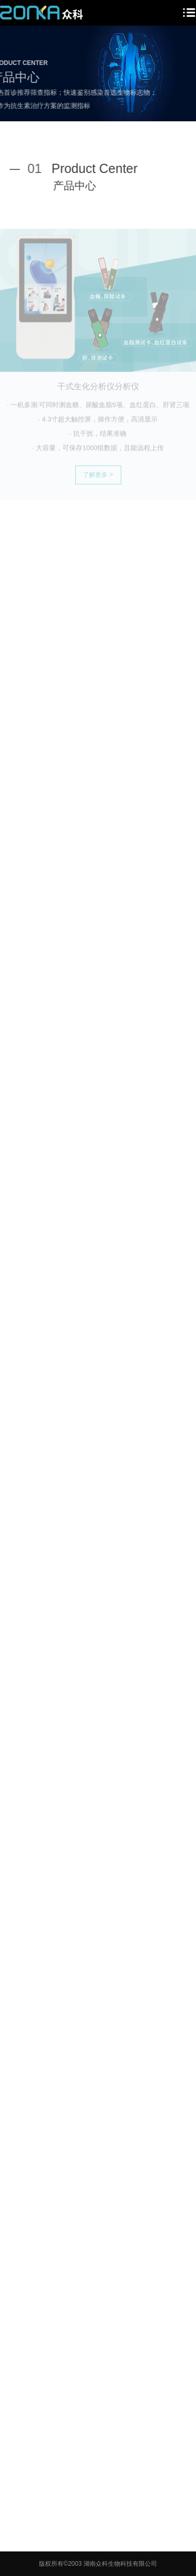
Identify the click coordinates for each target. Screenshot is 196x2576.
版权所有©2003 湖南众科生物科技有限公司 (98, 2563)
